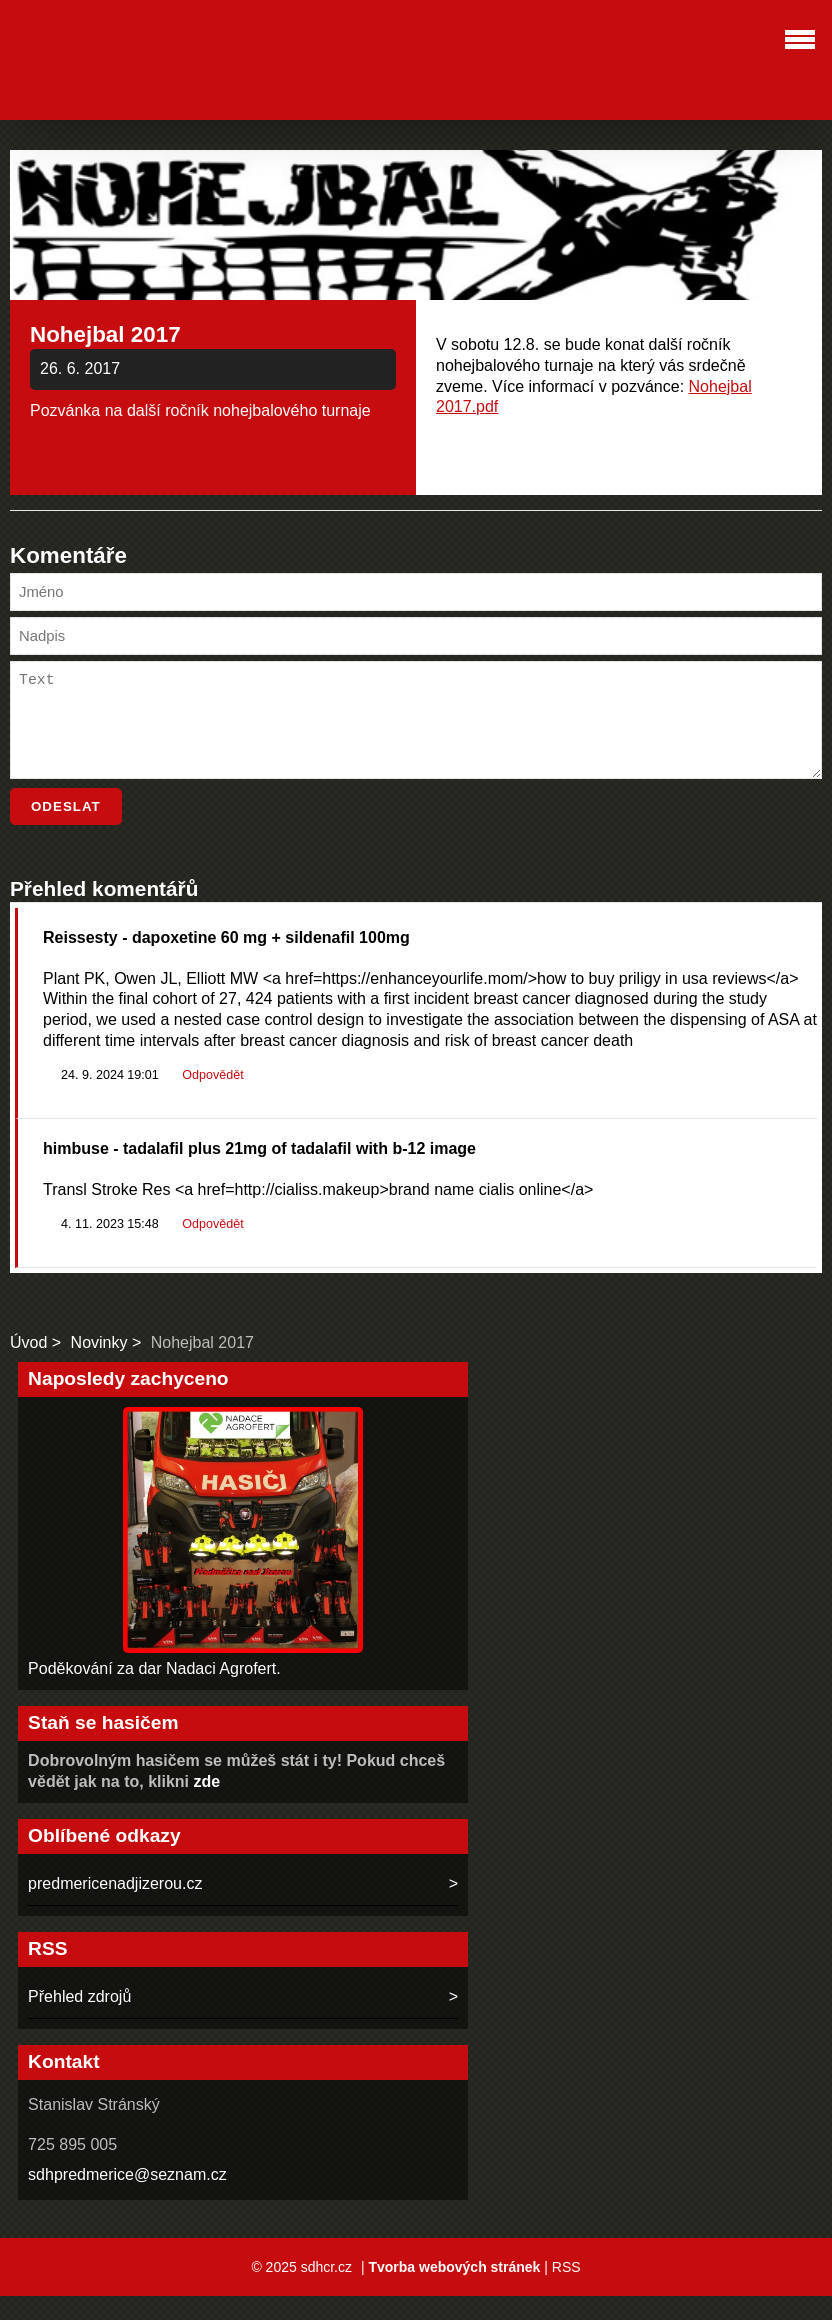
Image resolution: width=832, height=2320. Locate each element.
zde (207, 1805)
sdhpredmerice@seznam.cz (127, 2198)
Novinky (99, 1366)
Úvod (28, 1366)
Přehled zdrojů (79, 2020)
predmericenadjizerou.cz (115, 1907)
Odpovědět (212, 1099)
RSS (566, 2291)
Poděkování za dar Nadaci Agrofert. (154, 1692)
